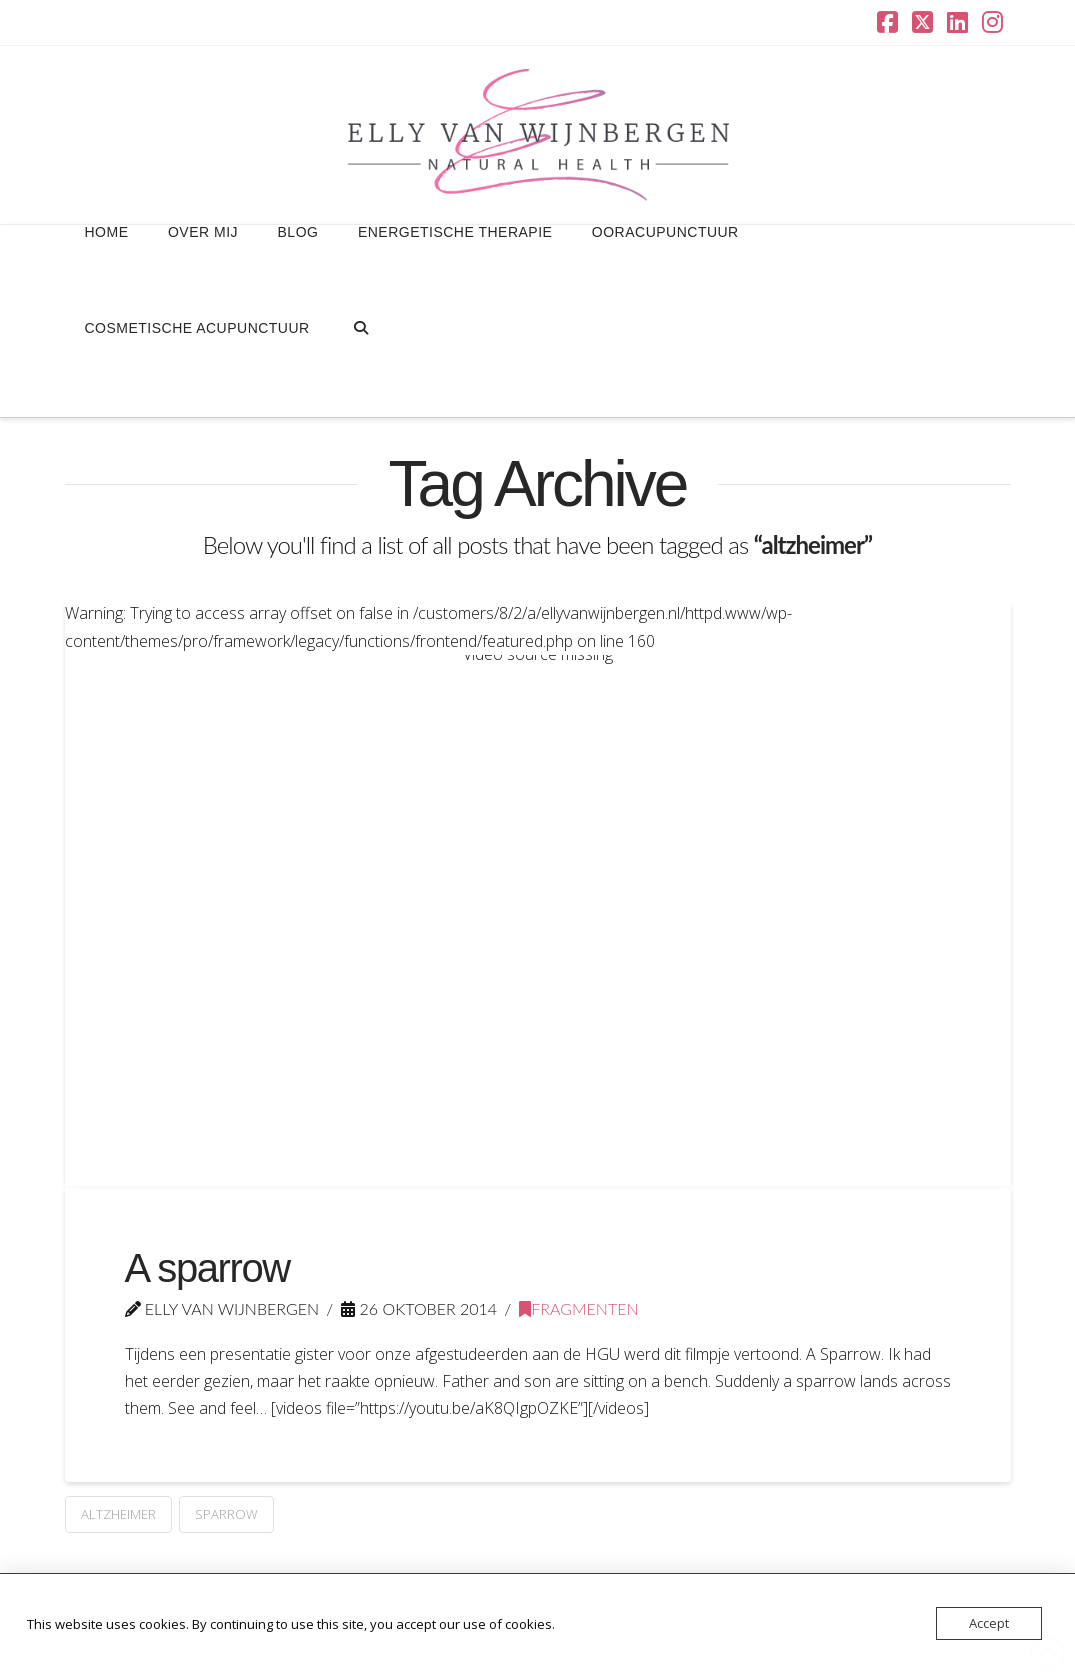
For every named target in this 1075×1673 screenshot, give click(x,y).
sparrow (226, 1514)
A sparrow (207, 1268)
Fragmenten (578, 1308)
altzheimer (118, 1514)
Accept (989, 1623)
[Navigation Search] (360, 369)
